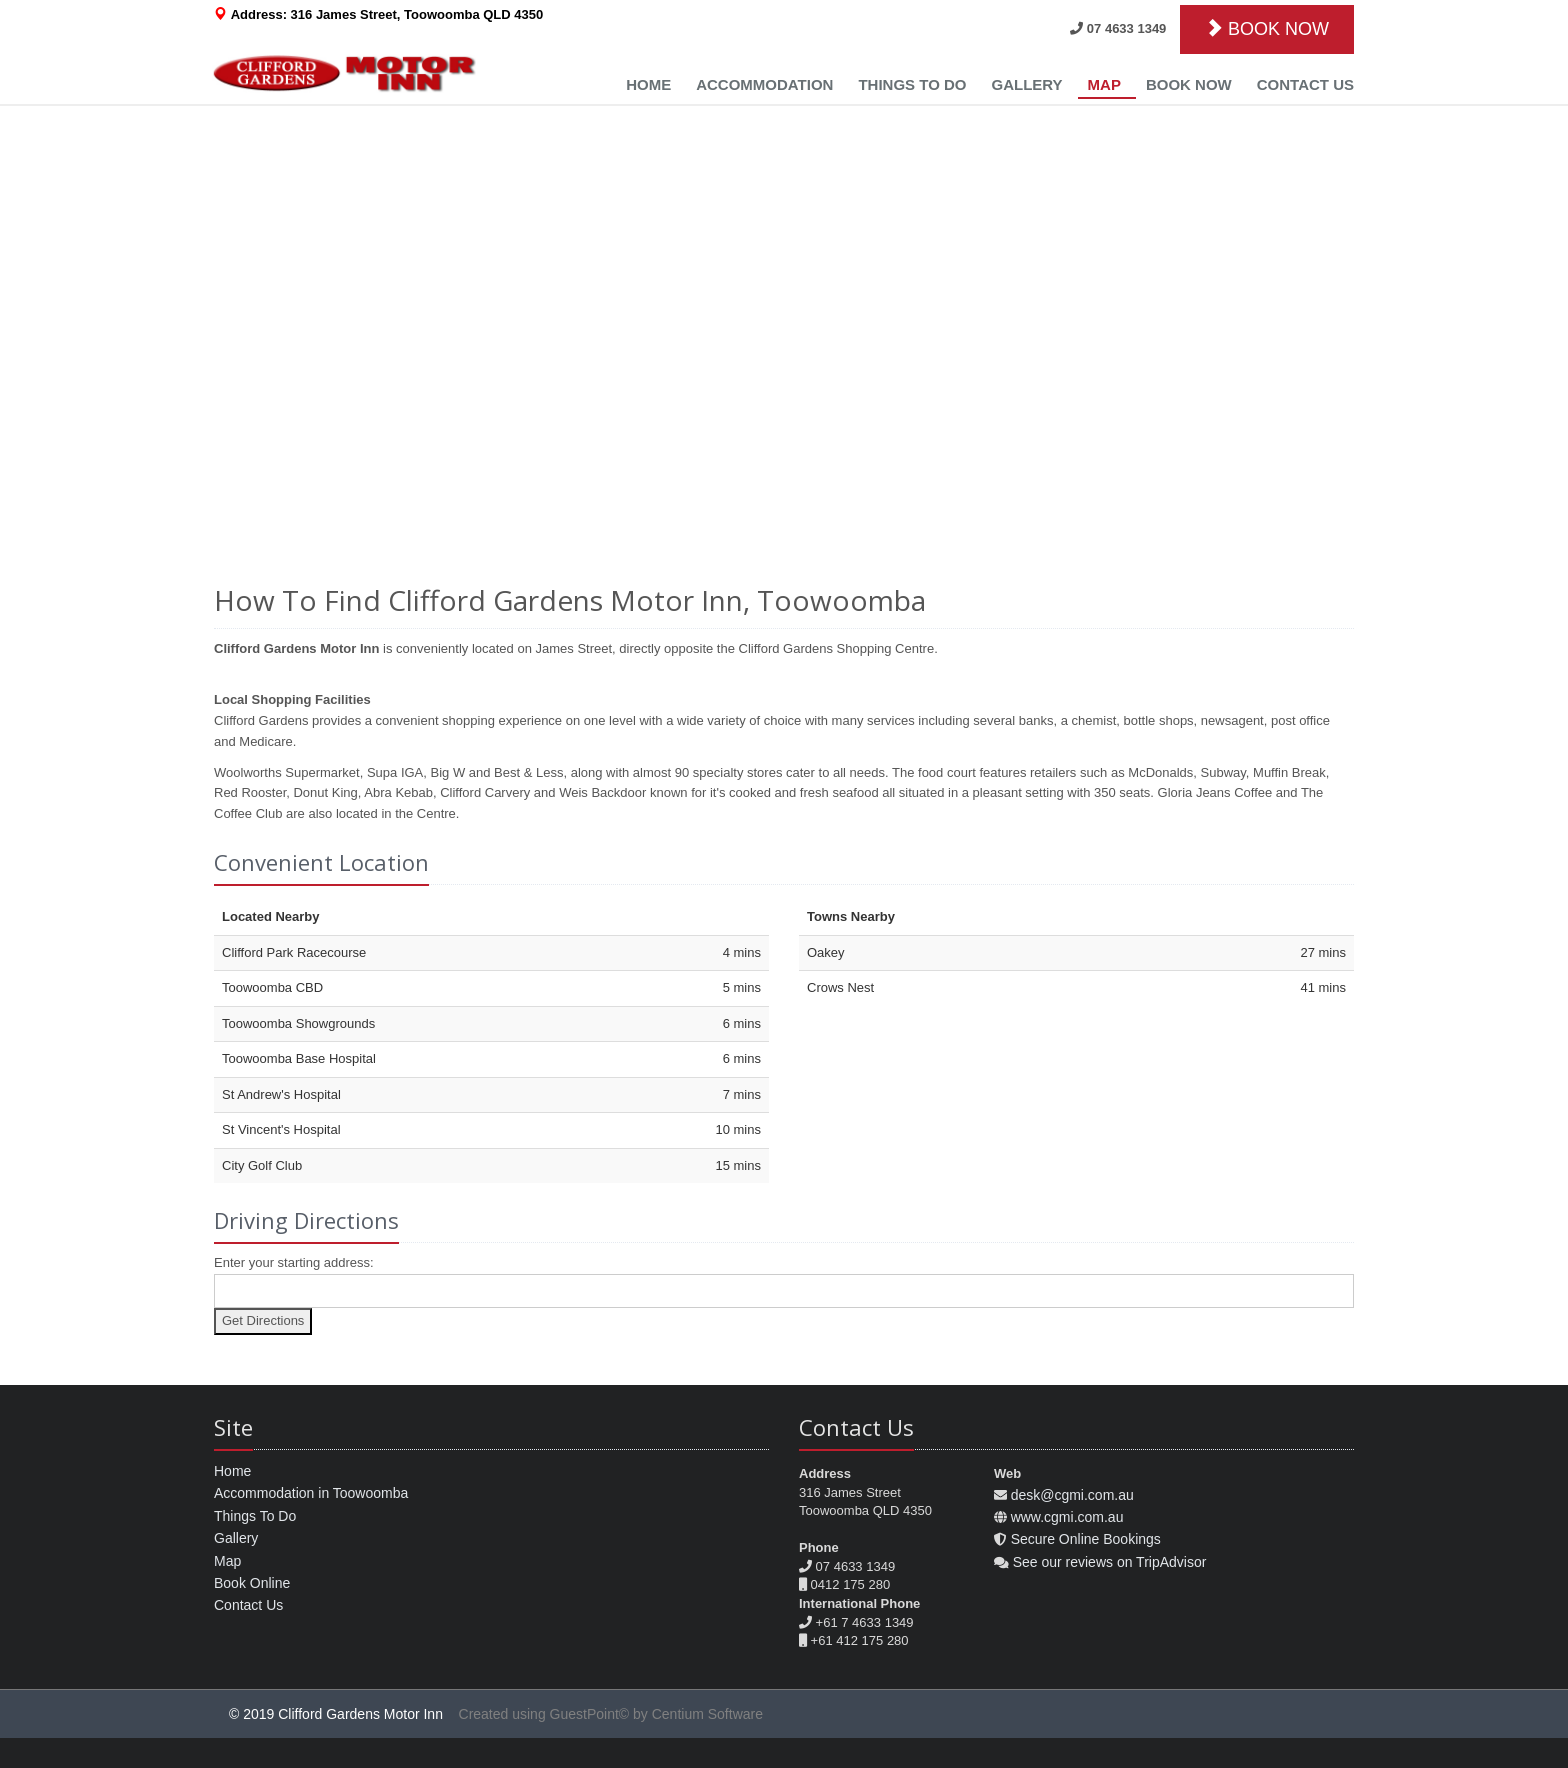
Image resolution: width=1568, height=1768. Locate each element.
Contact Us (1305, 84)
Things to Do (912, 84)
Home (648, 84)
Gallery (1026, 84)
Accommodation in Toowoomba (311, 1493)
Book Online (252, 1583)
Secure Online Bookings (1086, 1539)
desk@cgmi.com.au (1072, 1495)
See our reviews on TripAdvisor (1110, 1562)
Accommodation (764, 84)
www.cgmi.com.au (1067, 1517)
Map (1104, 84)
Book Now (1189, 84)
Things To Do (255, 1516)
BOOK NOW (1267, 28)
